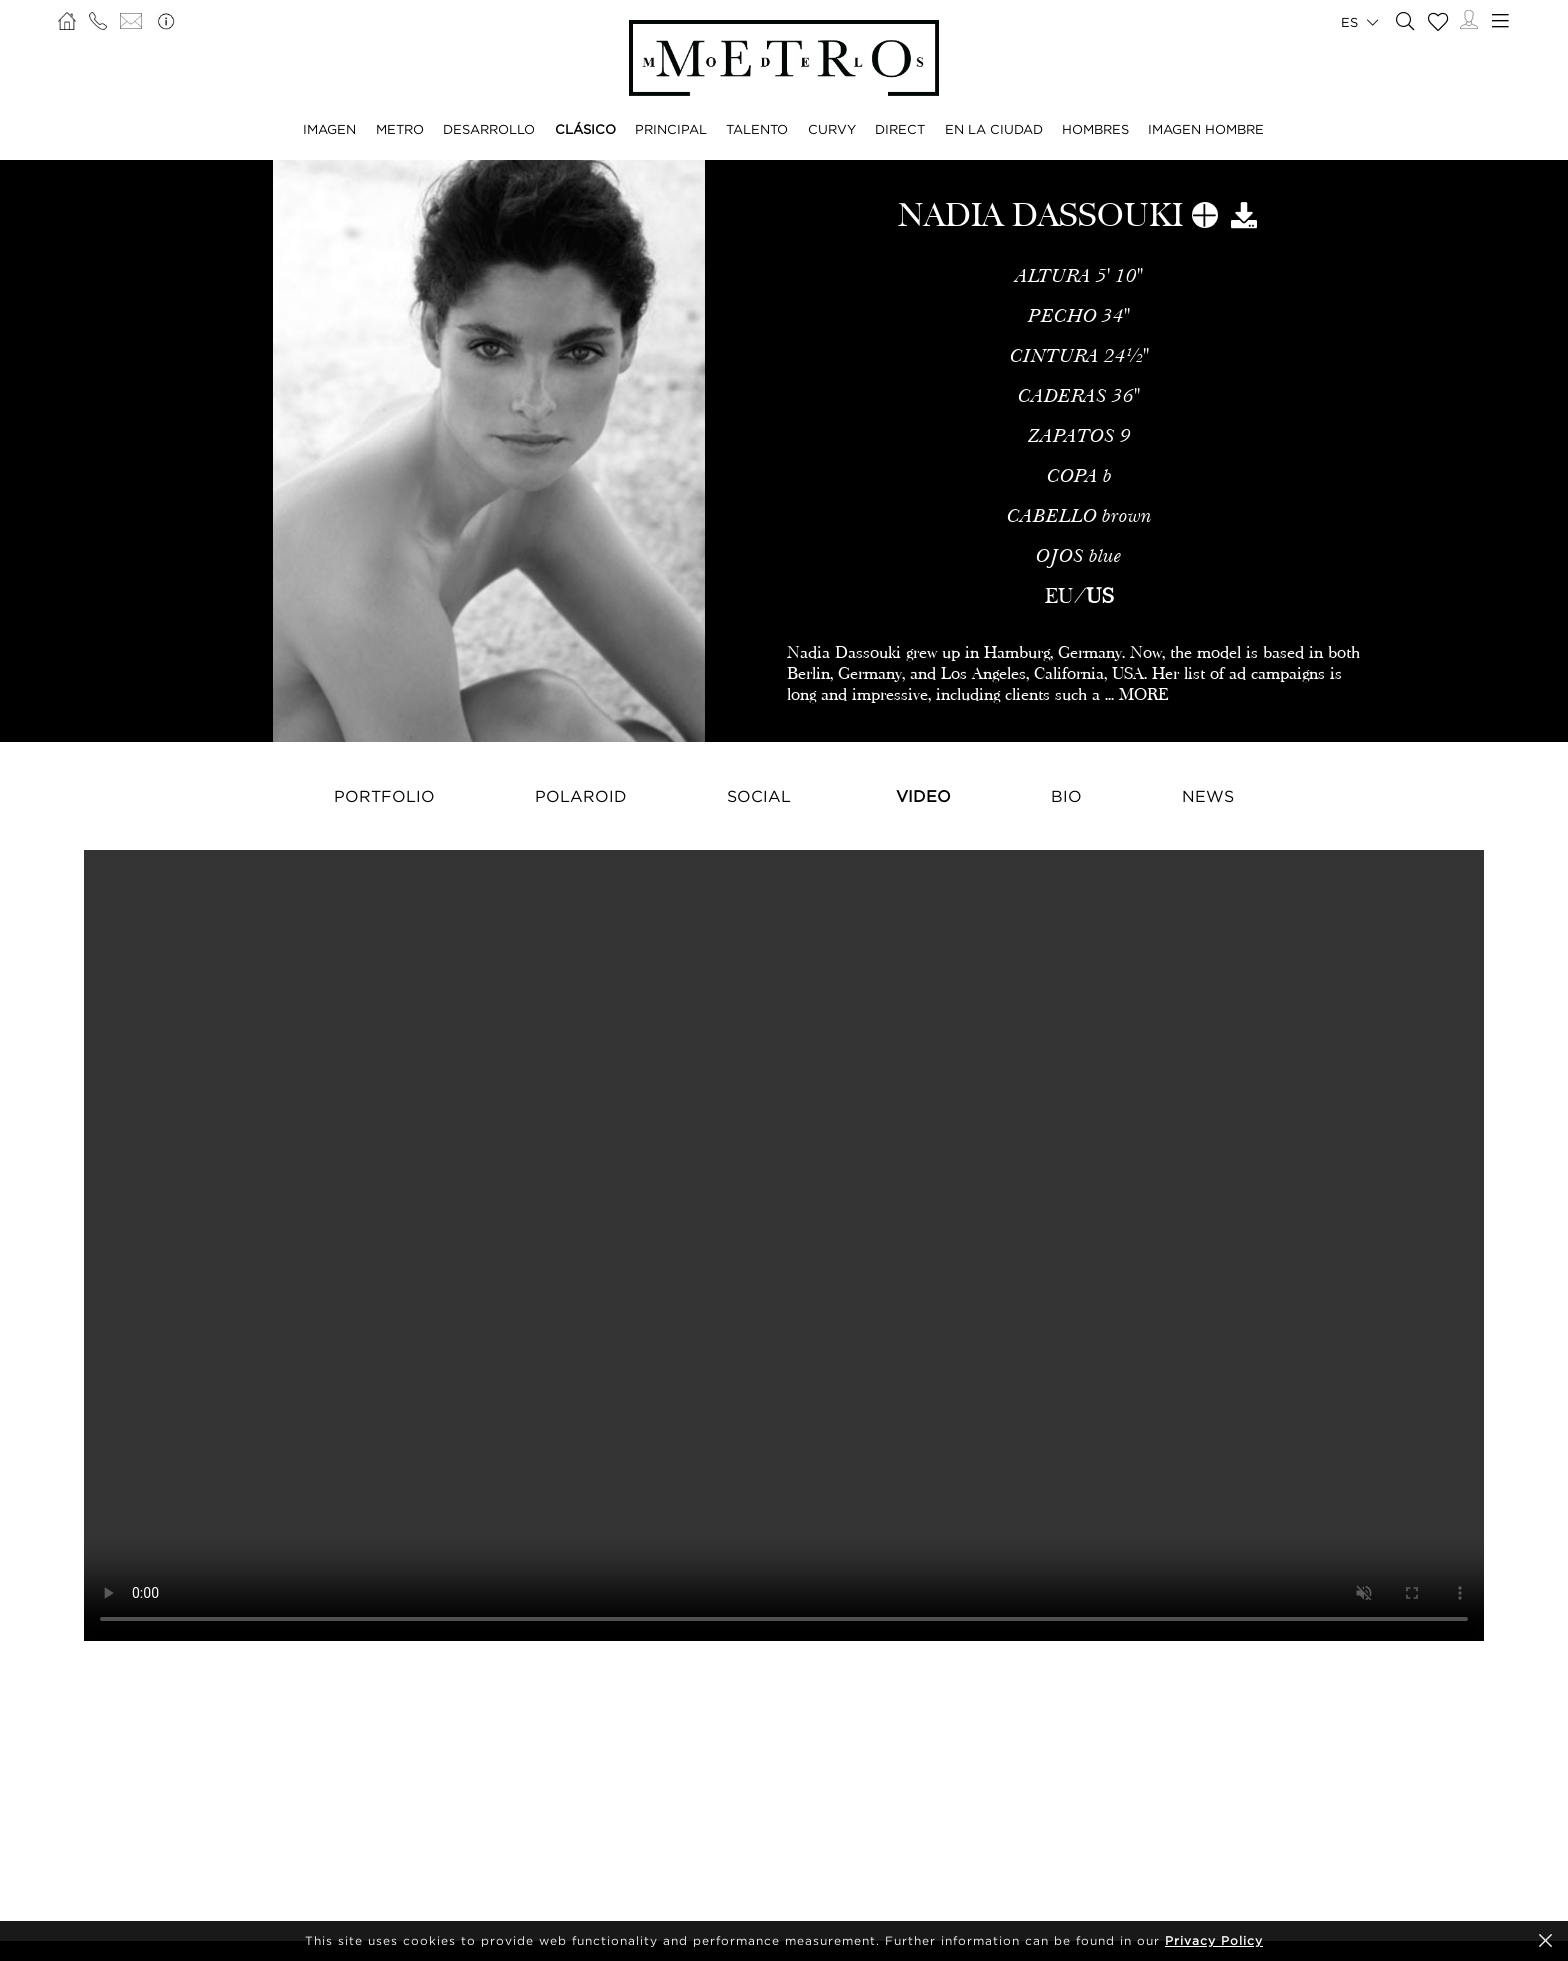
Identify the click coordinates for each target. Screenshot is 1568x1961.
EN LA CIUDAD (994, 129)
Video (923, 796)
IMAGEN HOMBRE (1206, 129)
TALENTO (757, 129)
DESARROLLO (489, 129)
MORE (1143, 694)
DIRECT (900, 129)
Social (759, 796)
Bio (1066, 796)
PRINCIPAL (671, 129)
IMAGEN (329, 129)
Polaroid (581, 796)
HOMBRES (1095, 129)
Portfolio (384, 796)
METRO (400, 129)
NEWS (1208, 796)
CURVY (832, 129)
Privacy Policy (1214, 1940)
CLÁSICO (585, 129)
